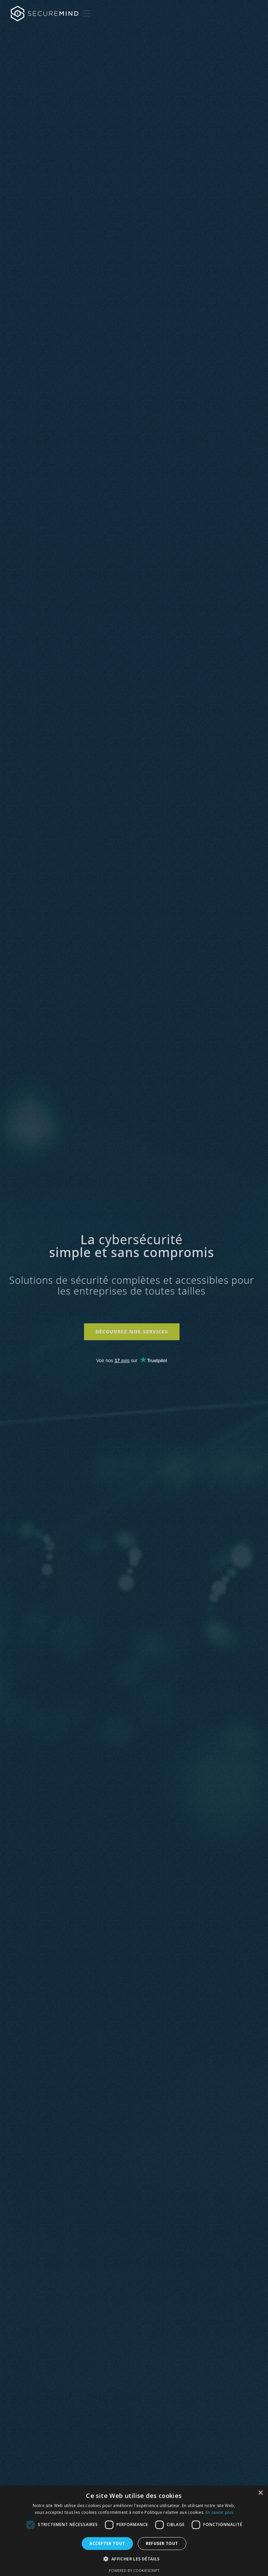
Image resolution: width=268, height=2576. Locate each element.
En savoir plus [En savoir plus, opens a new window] (219, 2512)
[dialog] (134, 2531)
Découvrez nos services (128, 1331)
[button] (85, 13)
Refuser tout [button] (162, 2543)
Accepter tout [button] (107, 2543)
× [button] (260, 2493)
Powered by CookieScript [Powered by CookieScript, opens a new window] (134, 2570)
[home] (44, 13)
